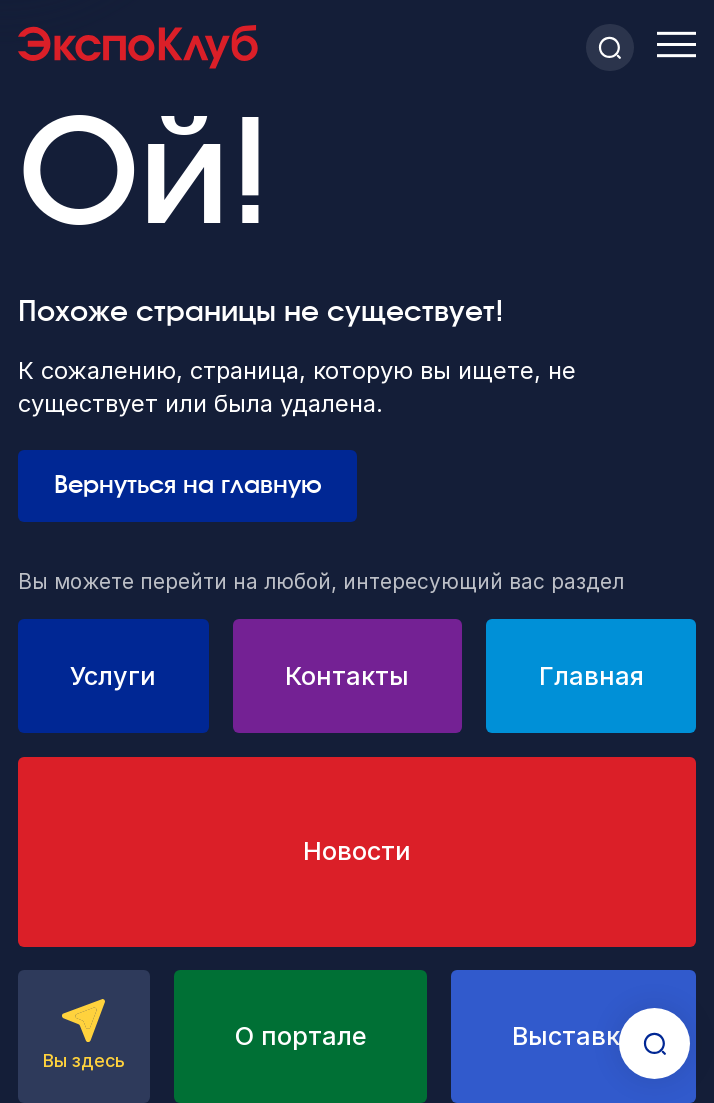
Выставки (574, 1036)
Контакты (347, 676)
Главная (591, 676)
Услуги (113, 676)
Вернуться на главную (188, 486)
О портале (301, 1036)
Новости (357, 851)
